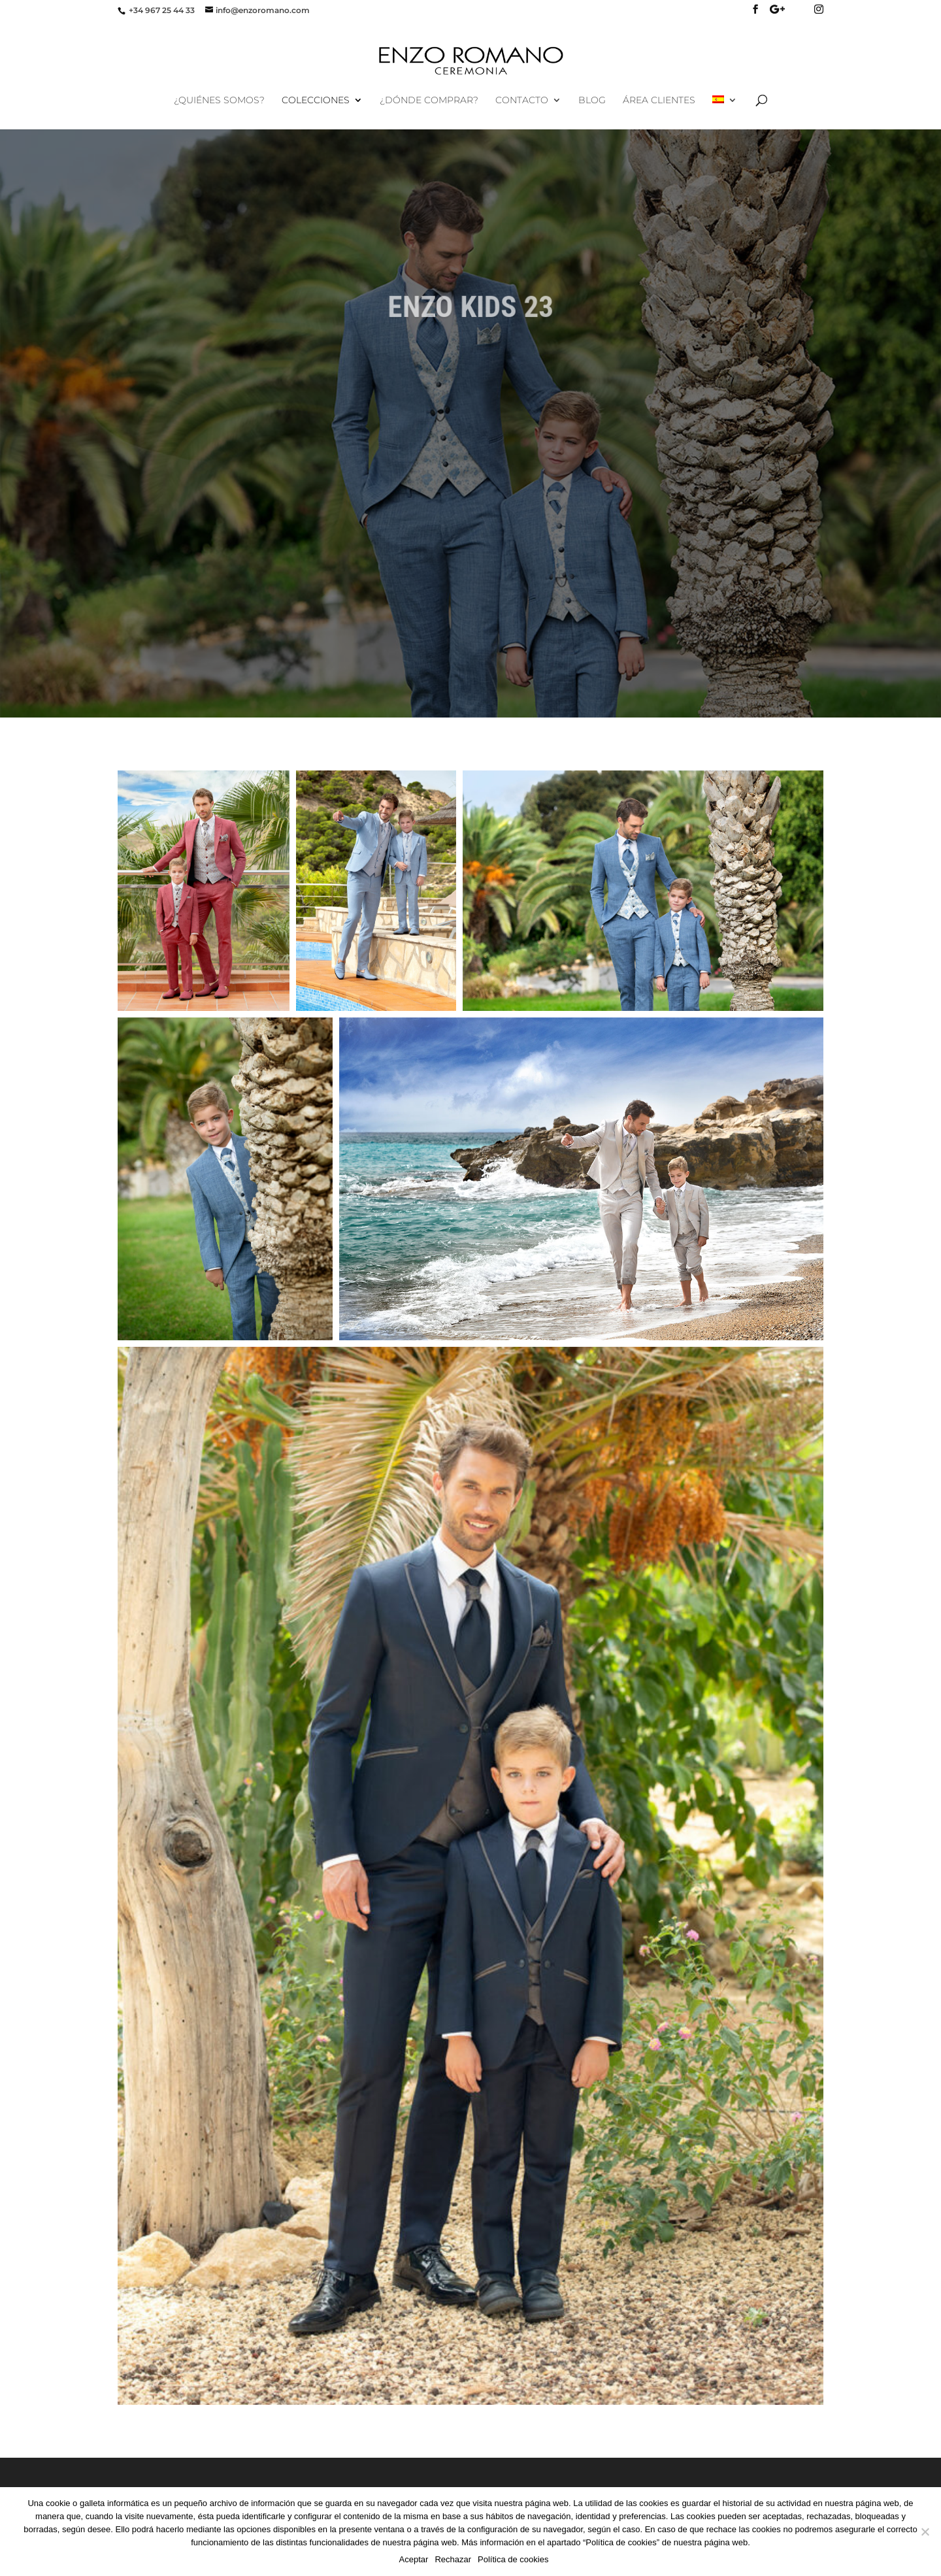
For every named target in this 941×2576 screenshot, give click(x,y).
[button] (203, 890)
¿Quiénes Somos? (219, 100)
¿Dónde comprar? (429, 100)
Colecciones (316, 100)
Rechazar (453, 2559)
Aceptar (414, 2559)
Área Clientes (659, 100)
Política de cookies (513, 2559)
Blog (592, 100)
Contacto (521, 100)
